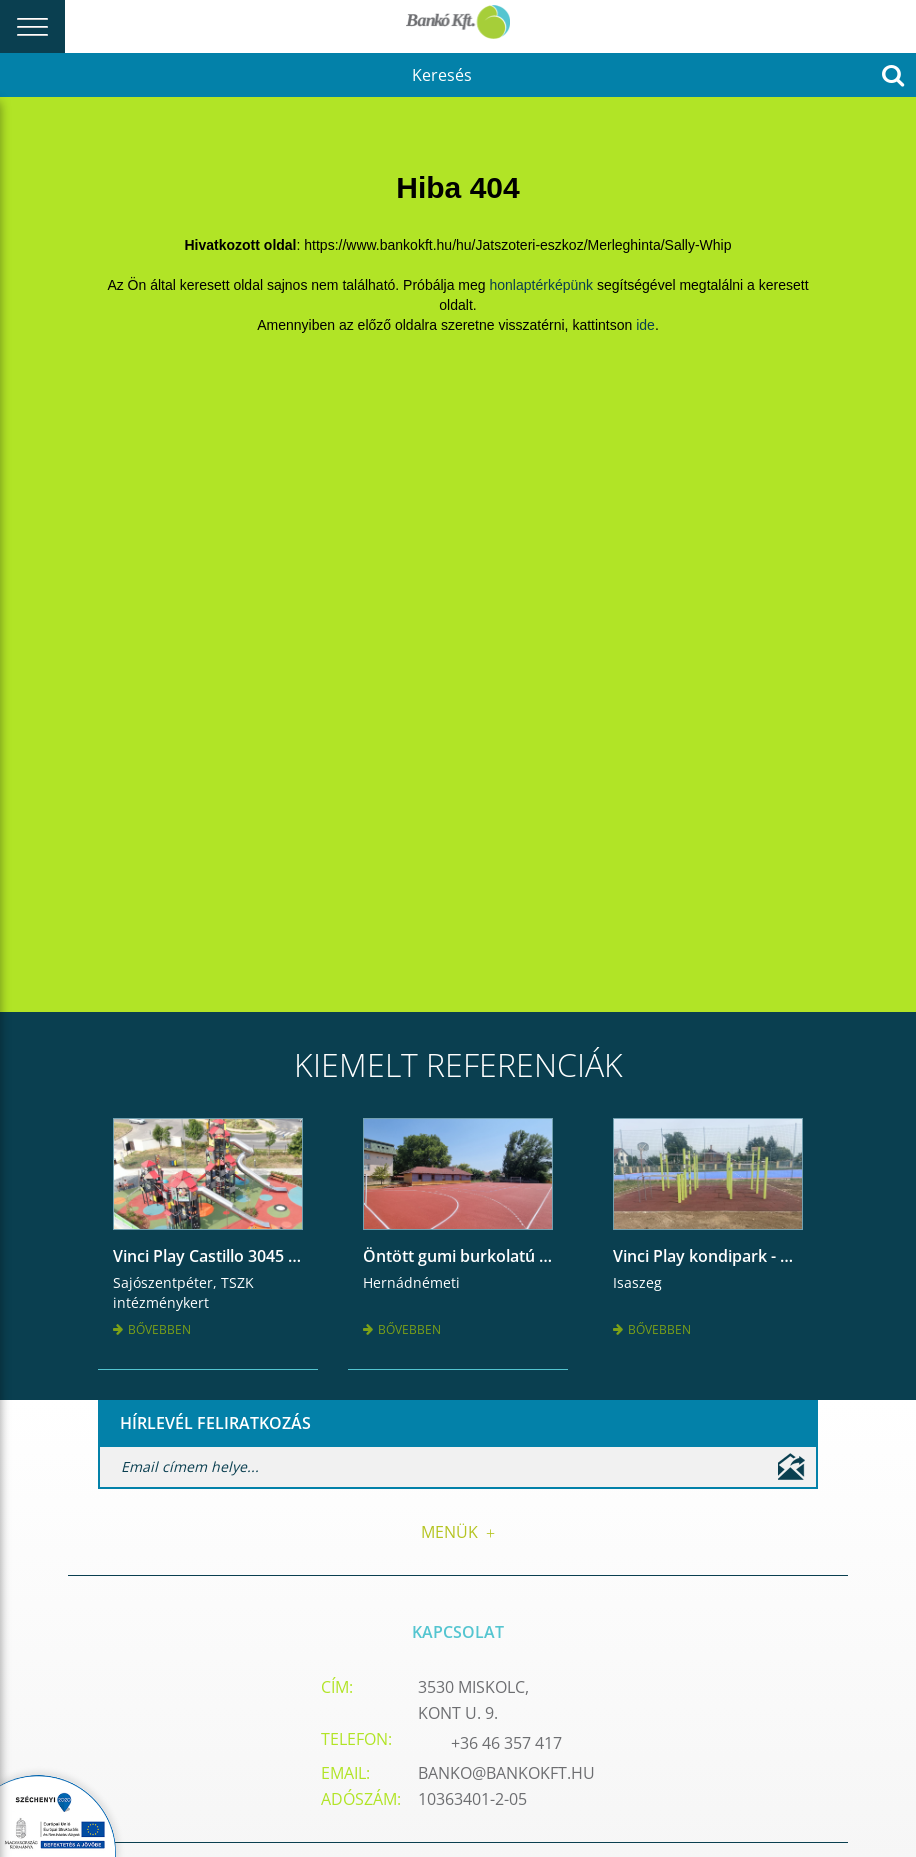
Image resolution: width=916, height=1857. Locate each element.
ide (645, 325)
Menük (458, 1532)
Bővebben (152, 1329)
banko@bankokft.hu (506, 1773)
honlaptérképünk (542, 285)
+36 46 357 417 (506, 1743)
